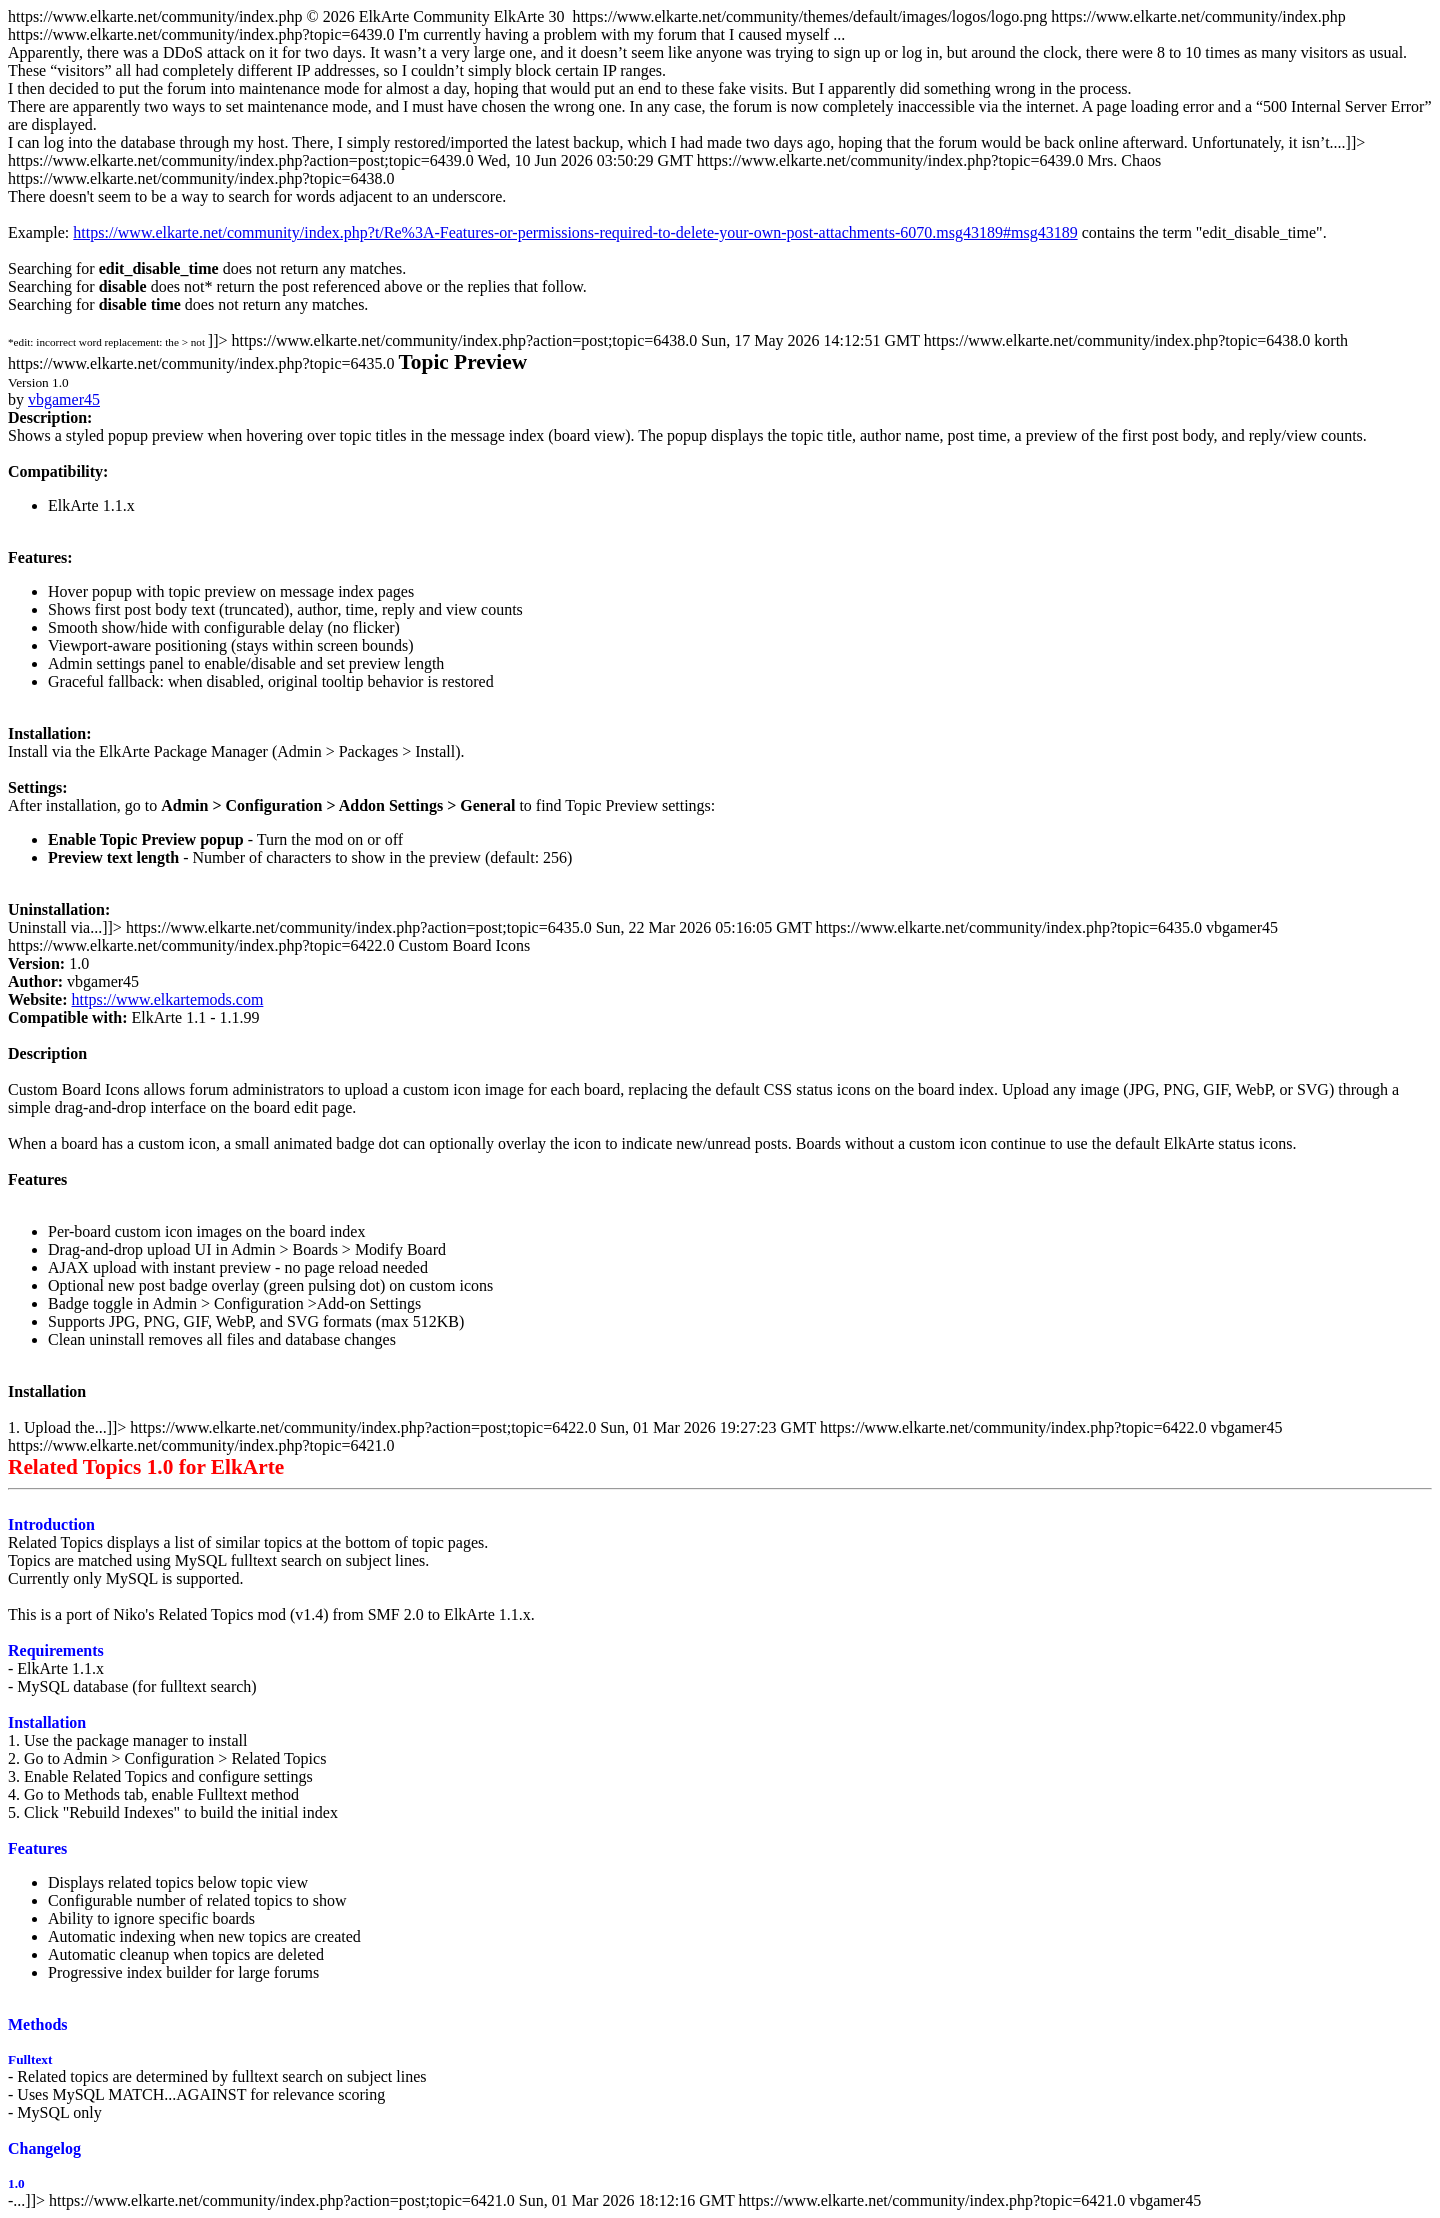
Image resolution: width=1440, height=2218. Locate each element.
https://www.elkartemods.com (168, 999)
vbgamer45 (64, 399)
